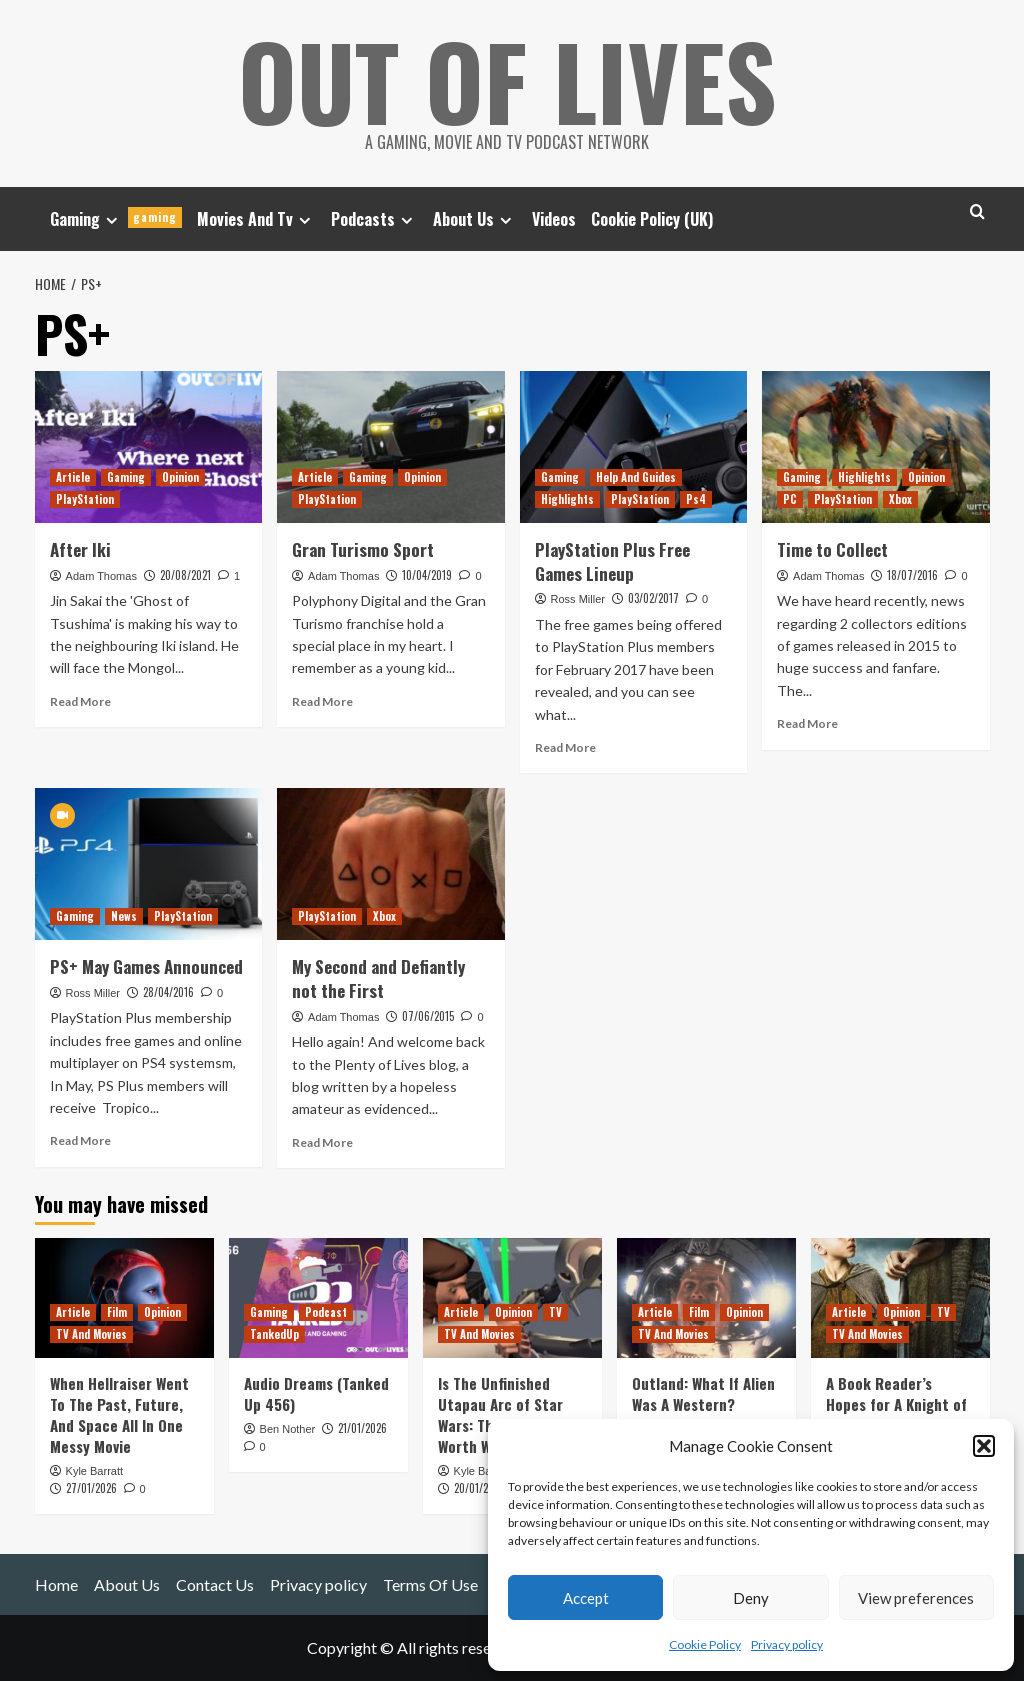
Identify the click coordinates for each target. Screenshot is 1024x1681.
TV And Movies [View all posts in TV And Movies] (91, 1334)
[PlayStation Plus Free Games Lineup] (634, 447)
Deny (751, 1598)
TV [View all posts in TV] (555, 1312)
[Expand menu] (111, 220)
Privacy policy (787, 1644)
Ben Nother (288, 1429)
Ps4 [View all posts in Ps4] (696, 499)
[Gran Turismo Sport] (391, 447)
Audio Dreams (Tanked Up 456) (316, 1393)
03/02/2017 (653, 598)
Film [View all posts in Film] (117, 1312)
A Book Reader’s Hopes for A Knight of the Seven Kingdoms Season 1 (896, 1414)
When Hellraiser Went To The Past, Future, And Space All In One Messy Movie (119, 1414)
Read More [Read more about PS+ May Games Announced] (80, 1140)
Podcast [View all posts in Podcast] (326, 1312)
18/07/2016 (912, 575)
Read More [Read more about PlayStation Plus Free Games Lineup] (565, 747)
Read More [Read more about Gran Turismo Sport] (322, 701)
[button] (984, 1446)
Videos (554, 219)
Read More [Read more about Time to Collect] (807, 723)
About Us (475, 219)
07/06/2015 (428, 1016)
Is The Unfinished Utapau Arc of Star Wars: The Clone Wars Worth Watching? (507, 1414)
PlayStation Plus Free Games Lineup (612, 561)
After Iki (80, 549)
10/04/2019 (427, 575)
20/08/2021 (185, 575)
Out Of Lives (507, 80)
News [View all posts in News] (124, 916)
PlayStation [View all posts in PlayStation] (85, 499)
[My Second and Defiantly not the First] (391, 864)
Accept (586, 1598)
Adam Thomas (101, 576)
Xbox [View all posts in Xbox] (900, 499)
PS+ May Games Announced (146, 966)
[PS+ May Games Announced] (149, 864)
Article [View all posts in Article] (73, 477)
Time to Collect (832, 549)
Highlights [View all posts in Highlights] (567, 499)
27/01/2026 (91, 1488)
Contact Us (215, 1584)
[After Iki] (149, 447)
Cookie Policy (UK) (652, 219)
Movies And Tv (256, 219)
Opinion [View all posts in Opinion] (180, 477)
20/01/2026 (479, 1488)
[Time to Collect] (876, 447)
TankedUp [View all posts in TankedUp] (274, 1334)
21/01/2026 (362, 1428)
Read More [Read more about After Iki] (80, 701)
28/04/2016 (168, 992)
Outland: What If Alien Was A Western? (703, 1393)
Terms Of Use (430, 1584)
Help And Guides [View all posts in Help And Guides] (636, 477)
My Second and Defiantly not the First (378, 978)
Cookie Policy (705, 1644)
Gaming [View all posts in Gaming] (126, 477)
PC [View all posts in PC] (790, 499)
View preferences (916, 1598)
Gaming (116, 219)
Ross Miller (578, 599)
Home (56, 1584)
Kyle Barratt (94, 1471)
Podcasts (374, 219)
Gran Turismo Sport (363, 549)
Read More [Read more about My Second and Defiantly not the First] (322, 1142)
